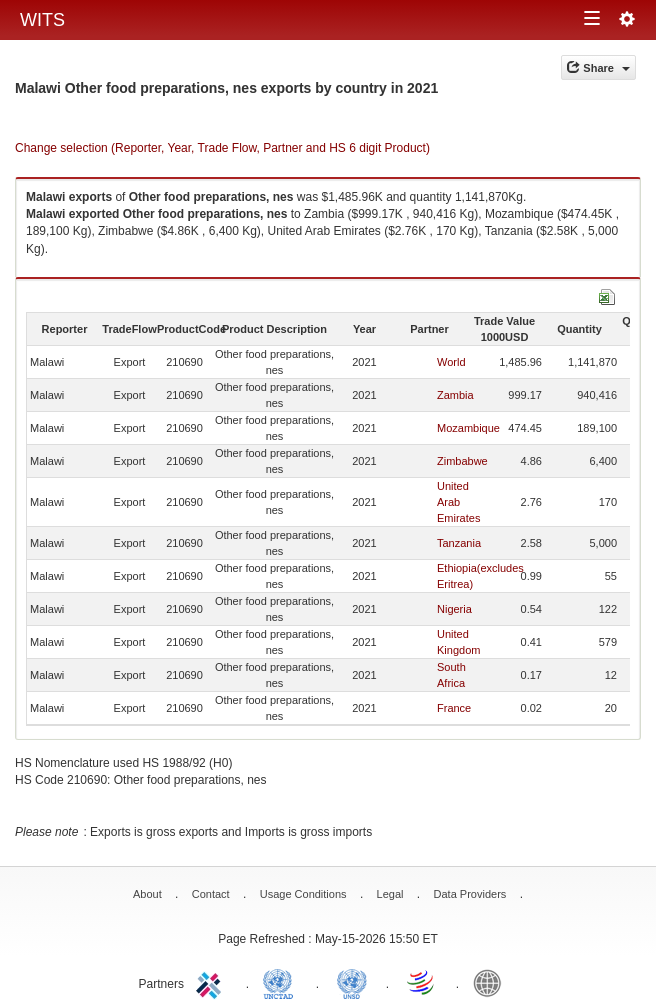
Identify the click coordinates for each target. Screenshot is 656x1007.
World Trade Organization (422, 982)
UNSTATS (352, 982)
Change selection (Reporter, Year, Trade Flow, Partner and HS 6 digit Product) (222, 148)
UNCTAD (282, 982)
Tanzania (459, 543)
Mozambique (468, 428)
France (454, 708)
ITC (212, 982)
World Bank (492, 982)
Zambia (455, 395)
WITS (42, 20)
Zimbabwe (462, 461)
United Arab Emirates (458, 502)
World (451, 362)
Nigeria (454, 609)
